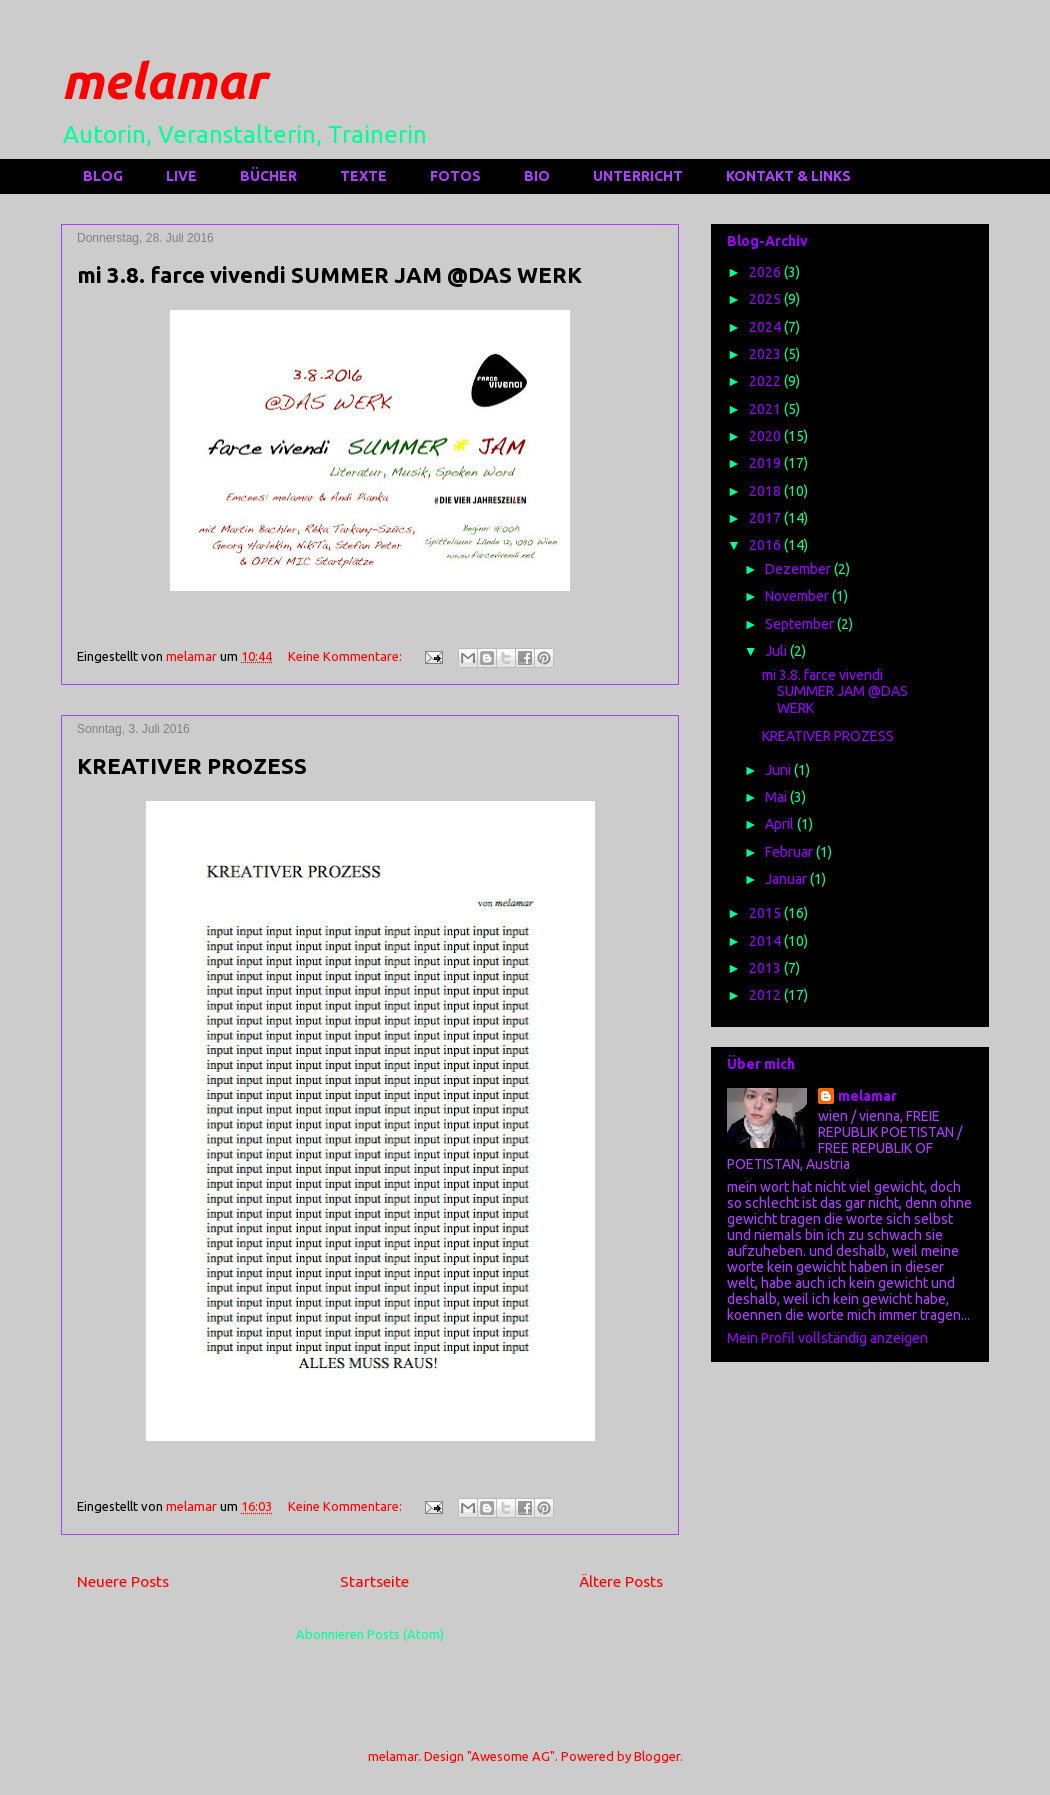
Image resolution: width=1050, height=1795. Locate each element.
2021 (766, 409)
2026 (766, 272)
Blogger (657, 1756)
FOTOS (455, 176)
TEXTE (363, 176)
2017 (766, 518)
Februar (790, 852)
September (801, 624)
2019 (766, 463)
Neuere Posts (123, 1581)
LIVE (181, 176)
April (781, 824)
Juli (777, 651)
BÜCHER (268, 176)
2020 (766, 436)
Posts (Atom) (405, 1634)
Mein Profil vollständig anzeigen (827, 1338)
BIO (537, 176)
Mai (777, 797)
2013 (766, 968)
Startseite (374, 1581)
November (798, 596)
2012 (766, 995)
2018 (766, 491)
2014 (766, 941)
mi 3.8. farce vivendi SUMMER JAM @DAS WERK (329, 274)
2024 (766, 327)
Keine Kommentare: (346, 656)
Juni (779, 770)
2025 (766, 299)
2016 (766, 545)
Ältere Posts (621, 1581)
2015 (766, 913)
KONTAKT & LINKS (788, 176)
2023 (766, 354)
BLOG (103, 176)
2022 (766, 381)
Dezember (799, 569)
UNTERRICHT (638, 176)
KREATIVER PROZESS (192, 765)
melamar (163, 80)
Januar (787, 879)
